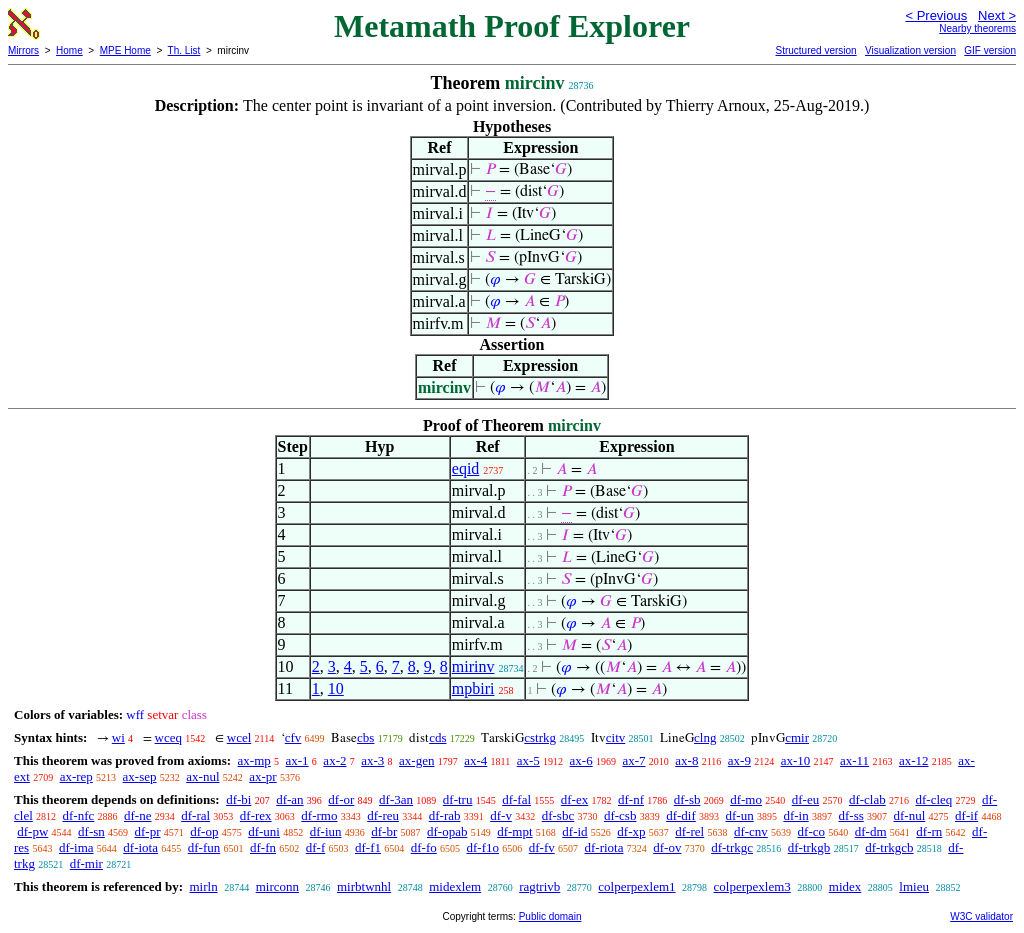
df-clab (867, 799)
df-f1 (368, 847)
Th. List (184, 50)
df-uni (264, 831)
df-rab (445, 815)
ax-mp (254, 760)
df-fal (516, 799)
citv (616, 737)
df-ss (850, 815)
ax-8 (686, 760)
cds (437, 737)
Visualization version (910, 50)
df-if (966, 815)
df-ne (137, 815)
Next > (997, 15)
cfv (293, 737)
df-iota (140, 847)
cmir (797, 737)
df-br (384, 831)
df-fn (263, 847)
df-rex (256, 815)
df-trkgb (809, 847)
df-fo (424, 847)
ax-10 (796, 760)
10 (336, 688)
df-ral (195, 815)
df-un (740, 815)
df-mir (86, 863)
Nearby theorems (977, 28)
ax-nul (202, 776)
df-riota (603, 847)
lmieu (914, 886)
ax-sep (140, 776)
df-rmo (319, 815)
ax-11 (854, 760)
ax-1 (297, 760)
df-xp (631, 831)
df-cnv (751, 831)
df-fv (542, 847)
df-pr (148, 831)
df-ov (667, 847)
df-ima (76, 847)
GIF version (990, 50)
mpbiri (473, 688)
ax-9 (739, 760)
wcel (239, 737)
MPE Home (125, 50)
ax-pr (262, 776)
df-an (289, 799)
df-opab (447, 831)
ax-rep (76, 776)
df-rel (689, 831)
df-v (501, 815)
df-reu (383, 815)
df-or (341, 799)
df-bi (238, 799)
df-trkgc (732, 847)
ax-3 (372, 760)
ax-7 (633, 760)
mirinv (473, 666)
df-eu (805, 799)
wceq (168, 737)
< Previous (936, 15)
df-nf (631, 799)
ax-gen (416, 760)
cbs (365, 737)
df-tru (458, 799)
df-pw (32, 831)
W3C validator (981, 916)
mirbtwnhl (364, 886)
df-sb (687, 799)
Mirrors (23, 50)
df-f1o (482, 847)
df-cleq (933, 799)
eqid (466, 468)
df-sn (91, 831)
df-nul (910, 815)
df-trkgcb (889, 847)
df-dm (871, 831)
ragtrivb (539, 886)
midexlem (455, 886)
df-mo (746, 799)
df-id (574, 831)
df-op (204, 831)
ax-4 (475, 760)
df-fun (204, 847)
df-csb (620, 815)
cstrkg (540, 737)
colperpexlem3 (752, 886)
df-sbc (558, 815)
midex (845, 886)
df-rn (929, 831)
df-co (811, 831)
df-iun (326, 831)
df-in (795, 815)
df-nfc (79, 815)
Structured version (815, 50)
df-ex (574, 799)
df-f (316, 847)
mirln (203, 886)
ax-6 (581, 760)
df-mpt (514, 831)
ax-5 (528, 760)
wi (118, 737)
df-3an (396, 799)
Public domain (550, 916)
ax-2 (334, 760)
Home (69, 50)
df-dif (681, 815)
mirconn (277, 886)
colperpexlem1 (636, 886)
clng (705, 737)
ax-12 (914, 760)
